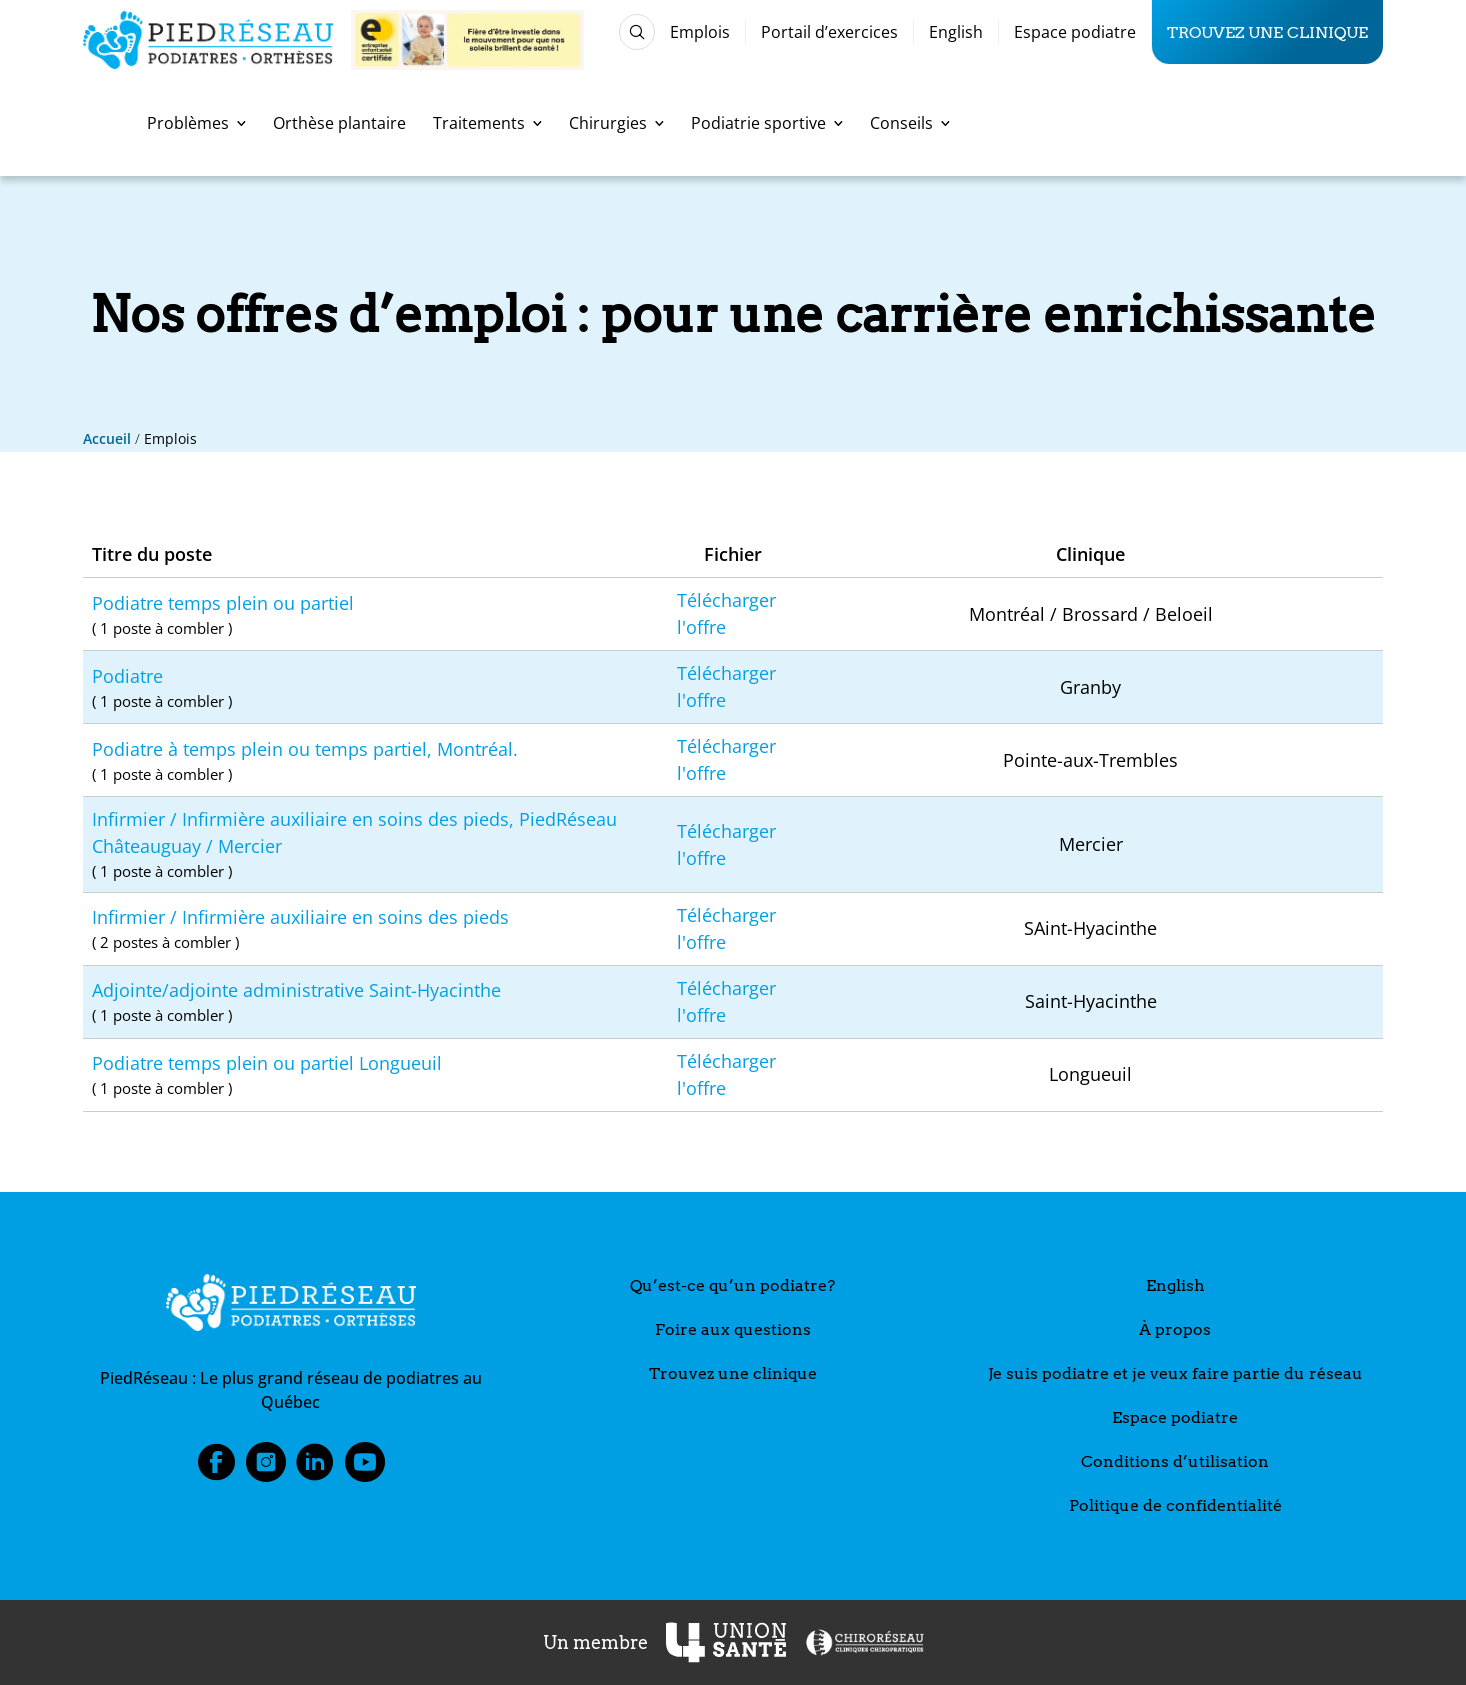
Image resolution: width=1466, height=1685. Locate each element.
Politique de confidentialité (1175, 1505)
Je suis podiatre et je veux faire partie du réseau (1175, 1373)
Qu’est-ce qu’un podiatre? (732, 1285)
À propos (1175, 1329)
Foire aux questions (733, 1329)
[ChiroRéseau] (864, 1642)
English (956, 32)
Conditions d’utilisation (1175, 1461)
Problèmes (196, 123)
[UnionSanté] (726, 1642)
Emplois (700, 32)
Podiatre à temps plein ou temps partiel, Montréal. (375, 761)
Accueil (107, 438)
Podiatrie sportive (767, 123)
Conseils (910, 123)
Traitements (487, 123)
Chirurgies (616, 123)
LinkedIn (315, 1468)
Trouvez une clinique (1267, 32)
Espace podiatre (1075, 32)
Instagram (266, 1468)
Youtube (365, 1468)
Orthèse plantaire (339, 123)
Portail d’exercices (829, 32)
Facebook (216, 1468)
